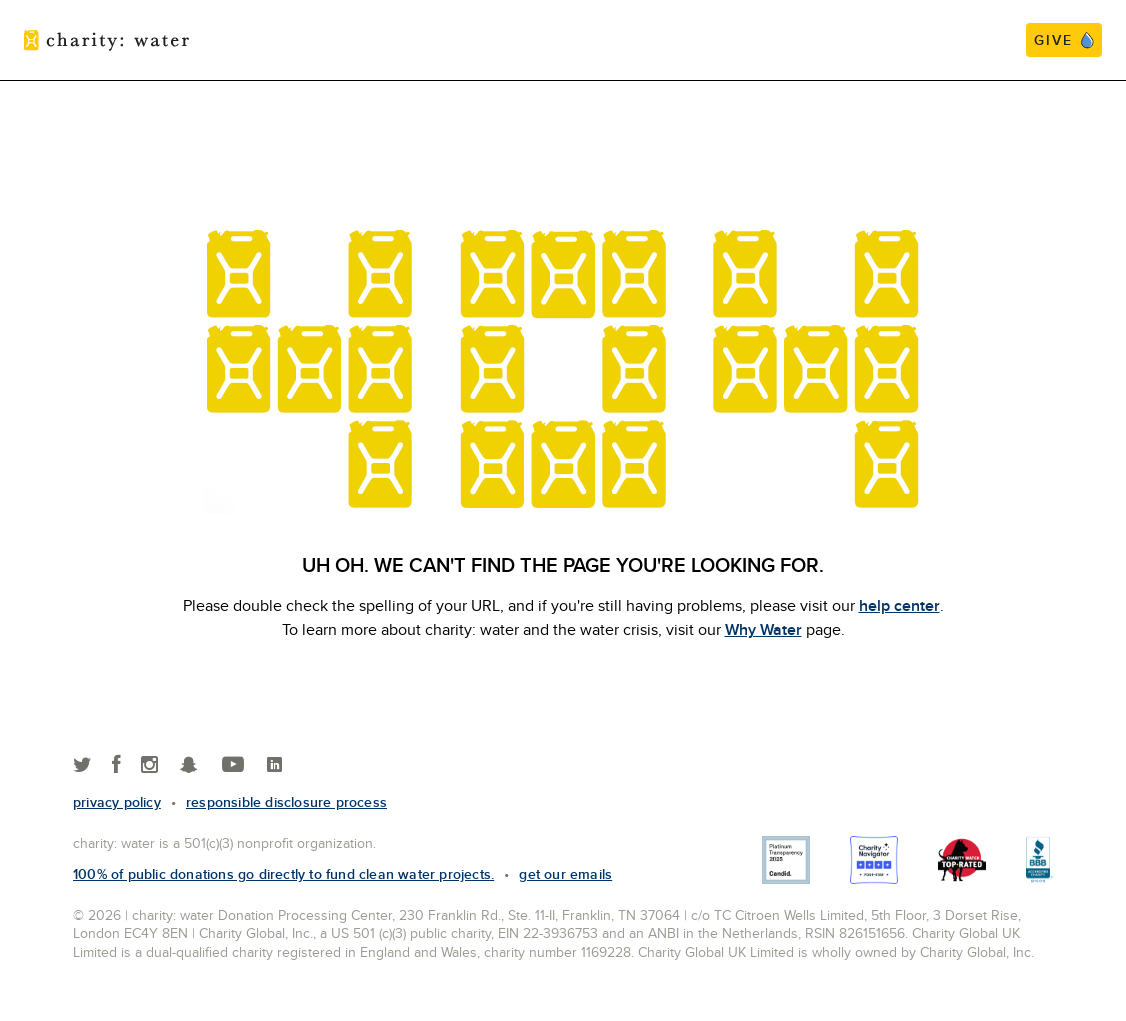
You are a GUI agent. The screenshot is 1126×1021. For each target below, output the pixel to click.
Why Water (763, 629)
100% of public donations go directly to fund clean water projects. (283, 874)
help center (899, 605)
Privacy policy (117, 802)
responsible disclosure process (286, 802)
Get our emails (565, 874)
